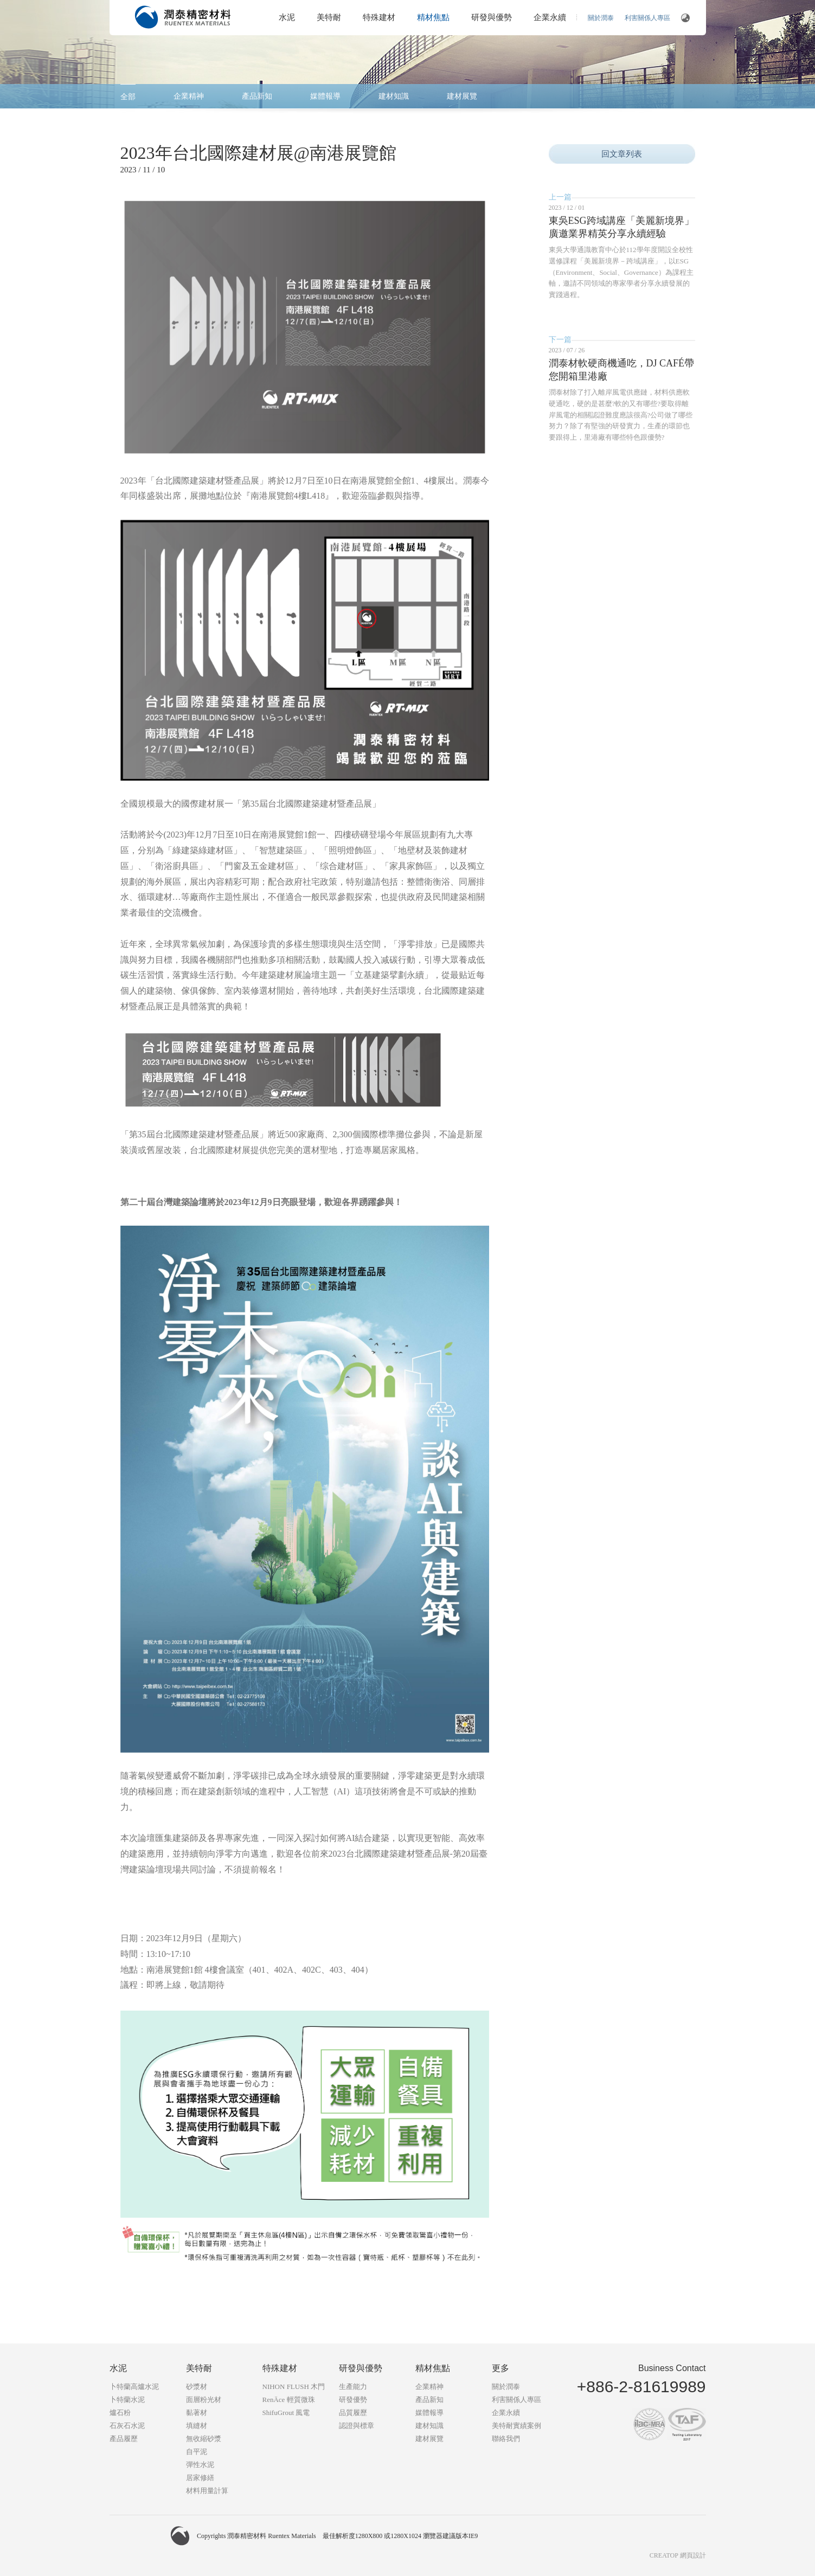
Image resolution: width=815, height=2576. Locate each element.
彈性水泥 (200, 2465)
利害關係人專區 (647, 18)
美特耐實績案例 (516, 2426)
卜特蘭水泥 (127, 2399)
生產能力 (353, 2386)
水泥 (287, 17)
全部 (128, 97)
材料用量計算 (207, 2491)
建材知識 (393, 96)
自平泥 (196, 2452)
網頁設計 (693, 2555)
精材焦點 (433, 17)
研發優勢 (353, 2399)
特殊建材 (379, 17)
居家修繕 (200, 2478)
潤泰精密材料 (182, 17)
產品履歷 (124, 2439)
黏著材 (196, 2412)
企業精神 (189, 96)
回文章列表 (621, 154)
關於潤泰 (601, 18)
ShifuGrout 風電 (286, 2412)
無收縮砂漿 (203, 2439)
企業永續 (550, 17)
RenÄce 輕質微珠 (288, 2399)
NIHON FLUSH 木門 (293, 2386)
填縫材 (196, 2426)
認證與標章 (356, 2426)
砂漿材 (196, 2386)
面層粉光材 (203, 2399)
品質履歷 (353, 2412)
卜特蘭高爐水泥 (134, 2386)
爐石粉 (120, 2412)
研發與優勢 (491, 17)
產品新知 (257, 96)
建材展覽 (462, 96)
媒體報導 (325, 96)
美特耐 (329, 17)
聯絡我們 (506, 2439)
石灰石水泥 (127, 2426)
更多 (500, 2368)
